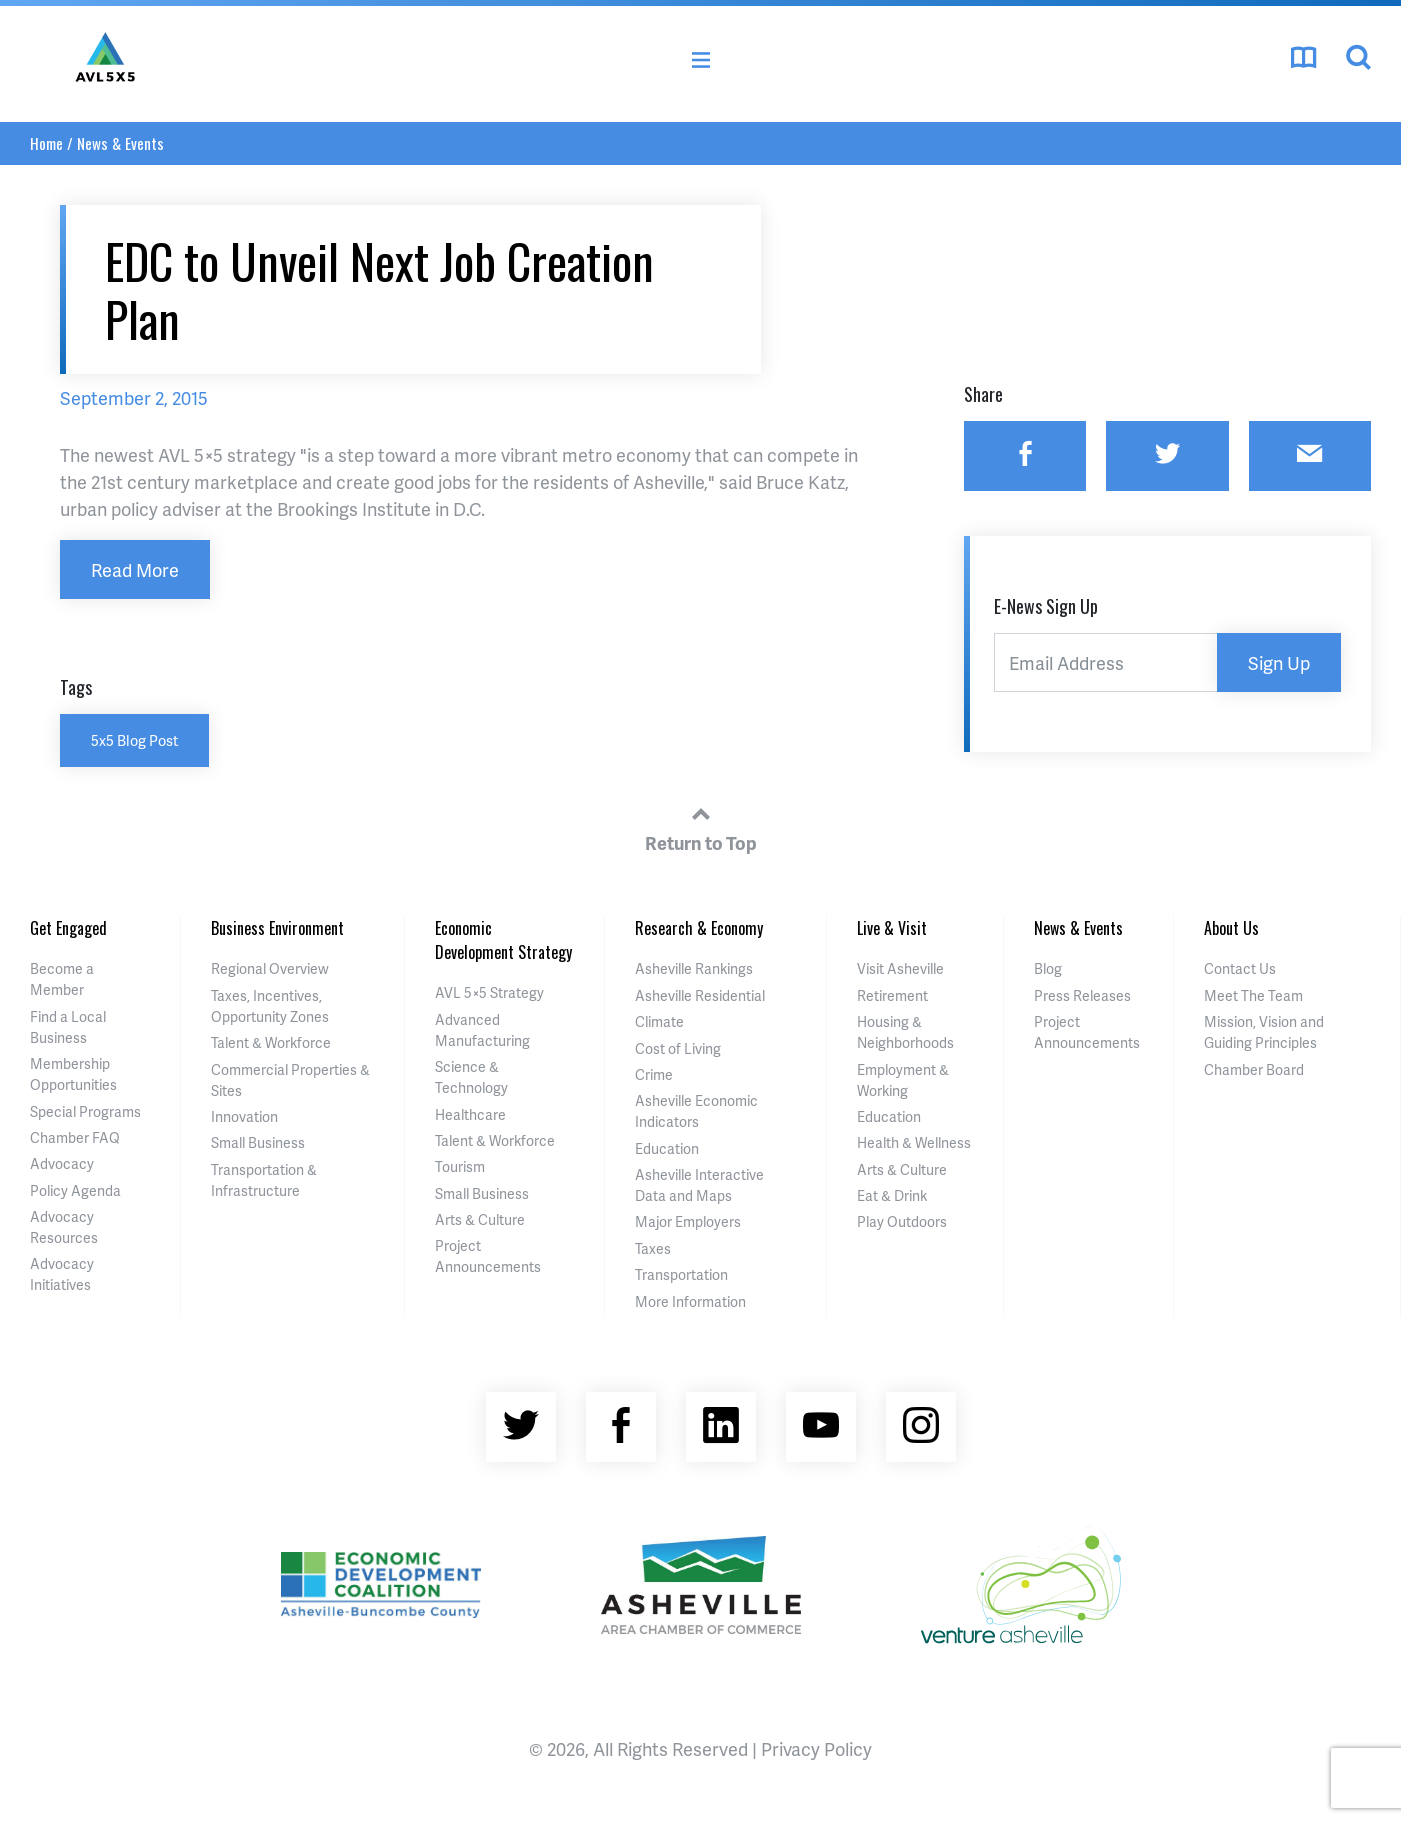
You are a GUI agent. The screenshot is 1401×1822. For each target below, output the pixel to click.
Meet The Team (1253, 995)
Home (46, 143)
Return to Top (701, 826)
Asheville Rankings (694, 968)
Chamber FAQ (75, 1137)
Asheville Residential (700, 995)
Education (667, 1148)
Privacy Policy (816, 1748)
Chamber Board (1254, 1069)
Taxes (653, 1248)
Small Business (258, 1142)
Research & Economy (699, 928)
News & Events (120, 143)
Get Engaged (68, 928)
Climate (659, 1021)
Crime (654, 1074)
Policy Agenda (75, 1190)
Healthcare (470, 1114)
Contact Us (1240, 968)
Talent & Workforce (271, 1042)
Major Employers (688, 1221)
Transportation (681, 1274)
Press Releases (1082, 995)
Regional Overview (270, 968)
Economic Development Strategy (503, 940)
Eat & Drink (892, 1195)
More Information (690, 1301)
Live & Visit (892, 928)
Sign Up (1279, 662)
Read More (135, 569)
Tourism (460, 1166)
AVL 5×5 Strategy (489, 992)
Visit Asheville (900, 968)
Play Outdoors (902, 1221)
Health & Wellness (914, 1142)
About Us (1231, 928)
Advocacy (62, 1163)
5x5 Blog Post (134, 740)
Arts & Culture (480, 1219)
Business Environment (277, 928)
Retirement (892, 995)
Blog (1048, 968)
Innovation (244, 1116)
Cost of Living (678, 1048)
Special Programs (85, 1111)
